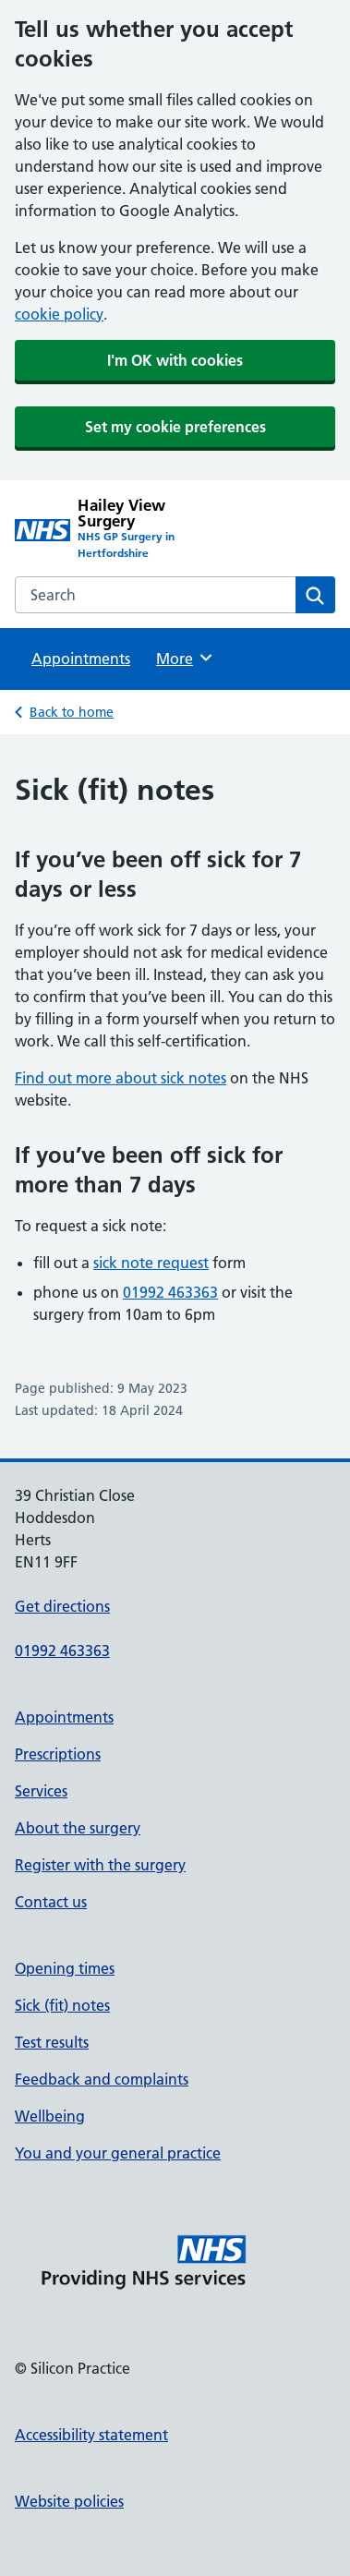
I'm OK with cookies (175, 360)
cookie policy (59, 314)
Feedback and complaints (101, 2079)
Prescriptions (58, 1754)
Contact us (51, 1902)
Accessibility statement (91, 2434)
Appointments (80, 658)
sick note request (151, 1262)
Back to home (72, 712)
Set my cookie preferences (175, 426)
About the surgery (77, 1828)
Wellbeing (50, 2116)
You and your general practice (118, 2153)
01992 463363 (170, 1292)
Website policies (69, 2501)
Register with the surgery (100, 1865)
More (185, 658)
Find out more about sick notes (120, 1078)
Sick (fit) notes (62, 2005)
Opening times (65, 1968)
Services (41, 1791)
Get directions (62, 1606)
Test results (52, 2042)
